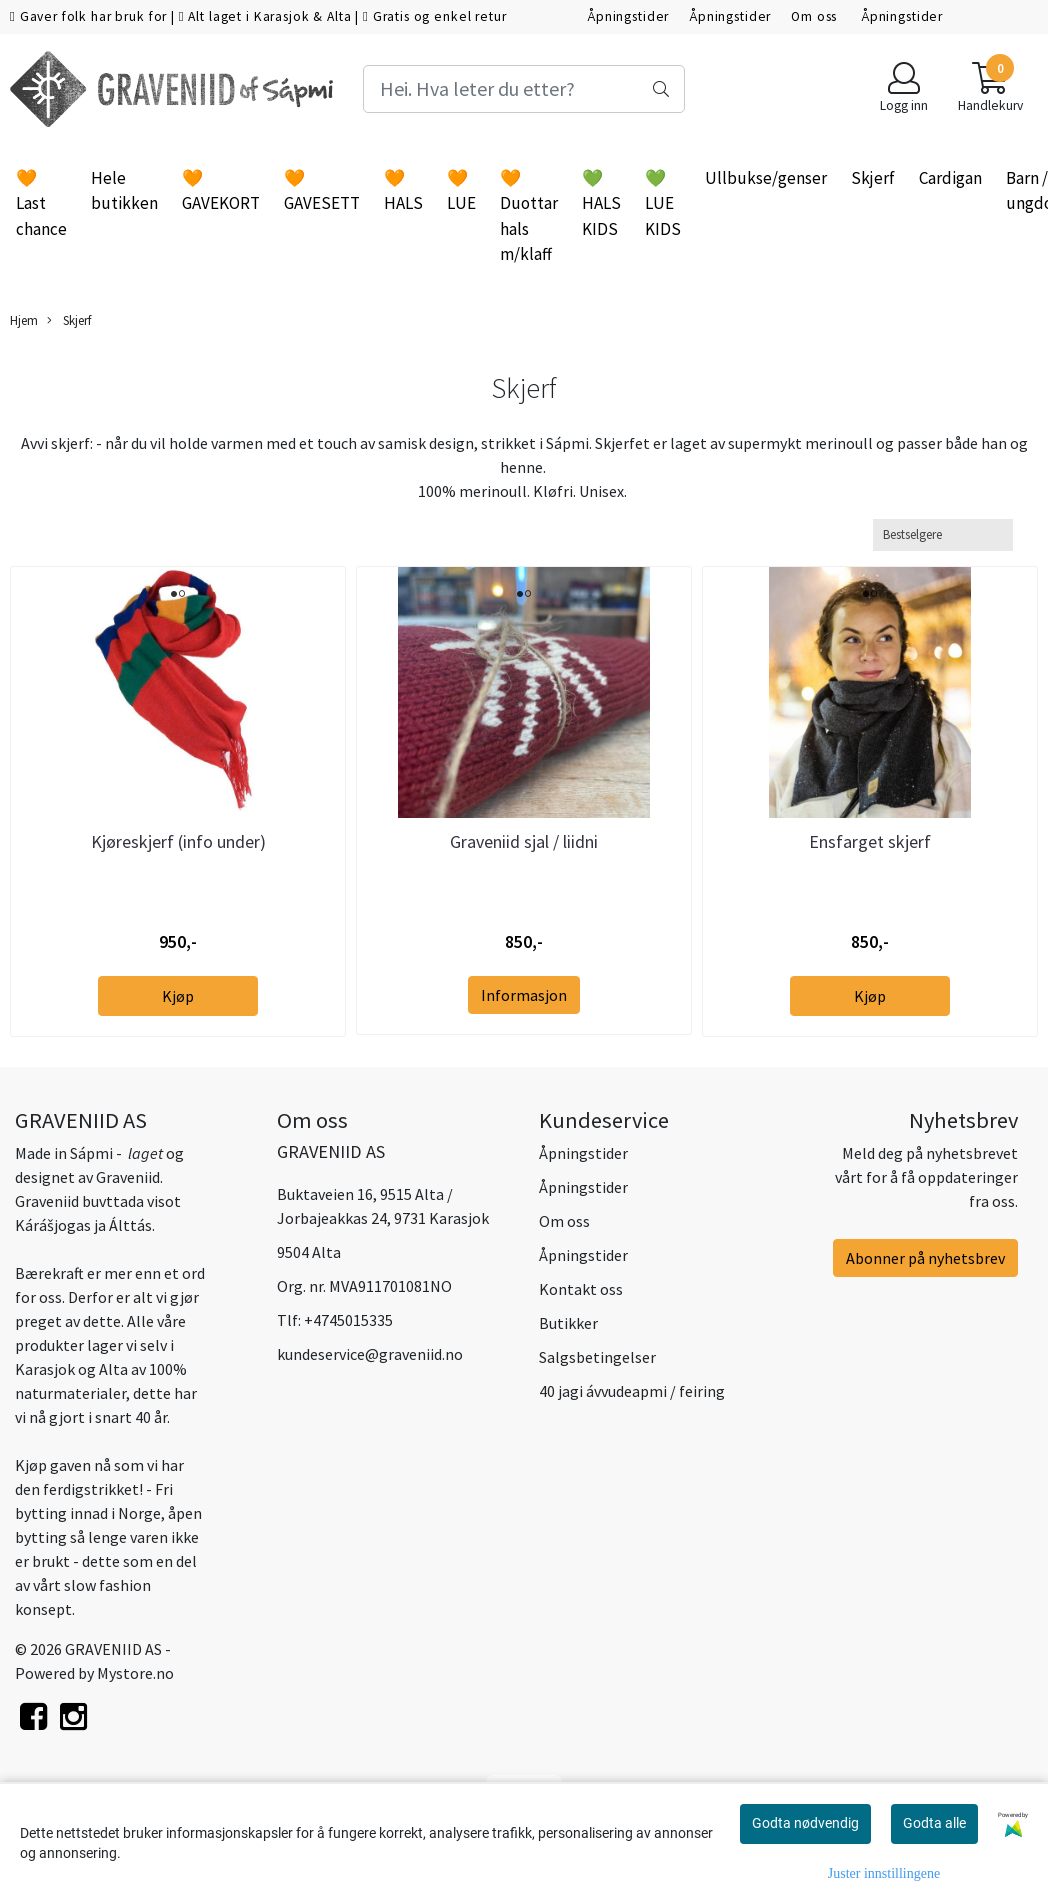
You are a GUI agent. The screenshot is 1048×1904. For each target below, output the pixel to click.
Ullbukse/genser (766, 178)
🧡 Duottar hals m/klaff (529, 216)
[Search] (524, 89)
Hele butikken (124, 191)
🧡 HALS (403, 191)
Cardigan (950, 178)
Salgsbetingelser (597, 1357)
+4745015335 (348, 1320)
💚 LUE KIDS (663, 203)
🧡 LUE (461, 191)
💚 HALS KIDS (601, 203)
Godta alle (934, 1823)
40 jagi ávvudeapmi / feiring (632, 1391)
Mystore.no (135, 1673)
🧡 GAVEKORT (221, 191)
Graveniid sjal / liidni (524, 841)
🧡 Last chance (41, 203)
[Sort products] (943, 534)
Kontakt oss (581, 1289)
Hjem (24, 320)
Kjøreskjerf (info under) (178, 841)
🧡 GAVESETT (322, 191)
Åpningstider (628, 16)
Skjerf (873, 178)
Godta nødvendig (805, 1823)
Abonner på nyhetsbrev (925, 1258)
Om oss (816, 16)
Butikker (568, 1323)
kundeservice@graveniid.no (370, 1354)
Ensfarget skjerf (870, 841)
